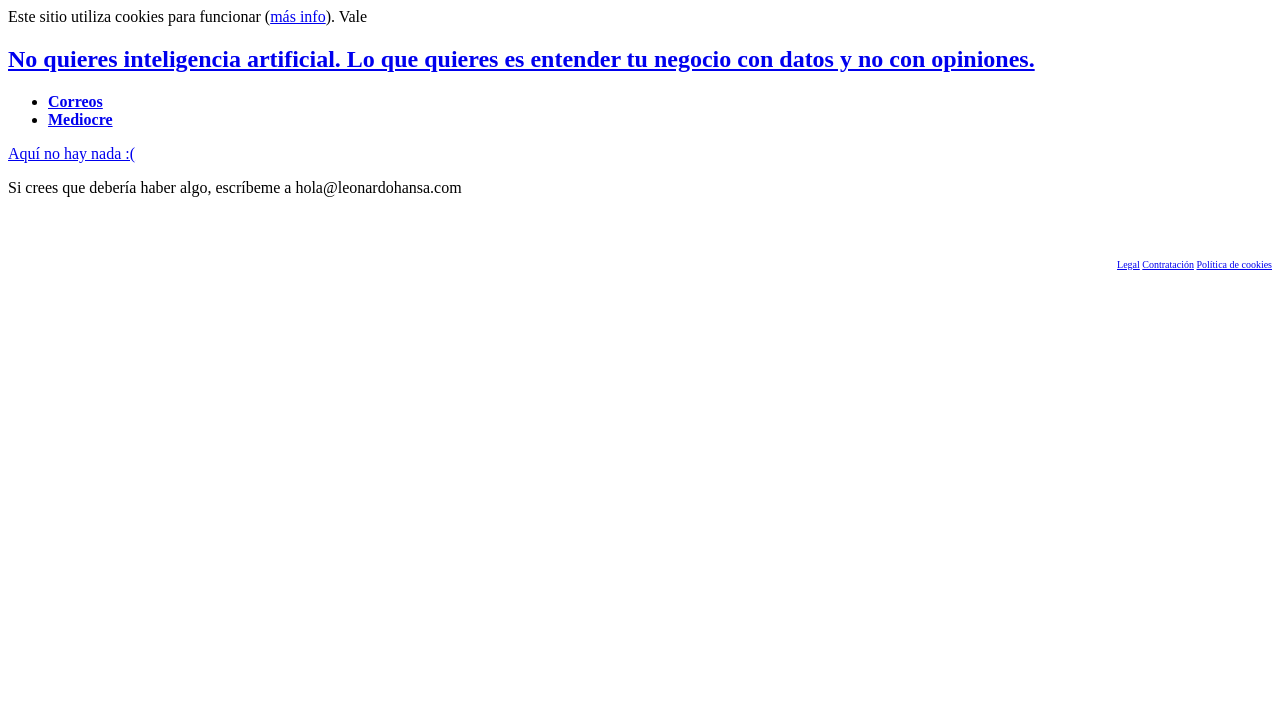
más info (298, 16)
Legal (1128, 264)
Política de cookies (1234, 264)
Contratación (1168, 264)
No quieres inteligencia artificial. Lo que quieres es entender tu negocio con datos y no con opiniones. (521, 59)
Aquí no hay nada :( (71, 153)
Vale (353, 16)
